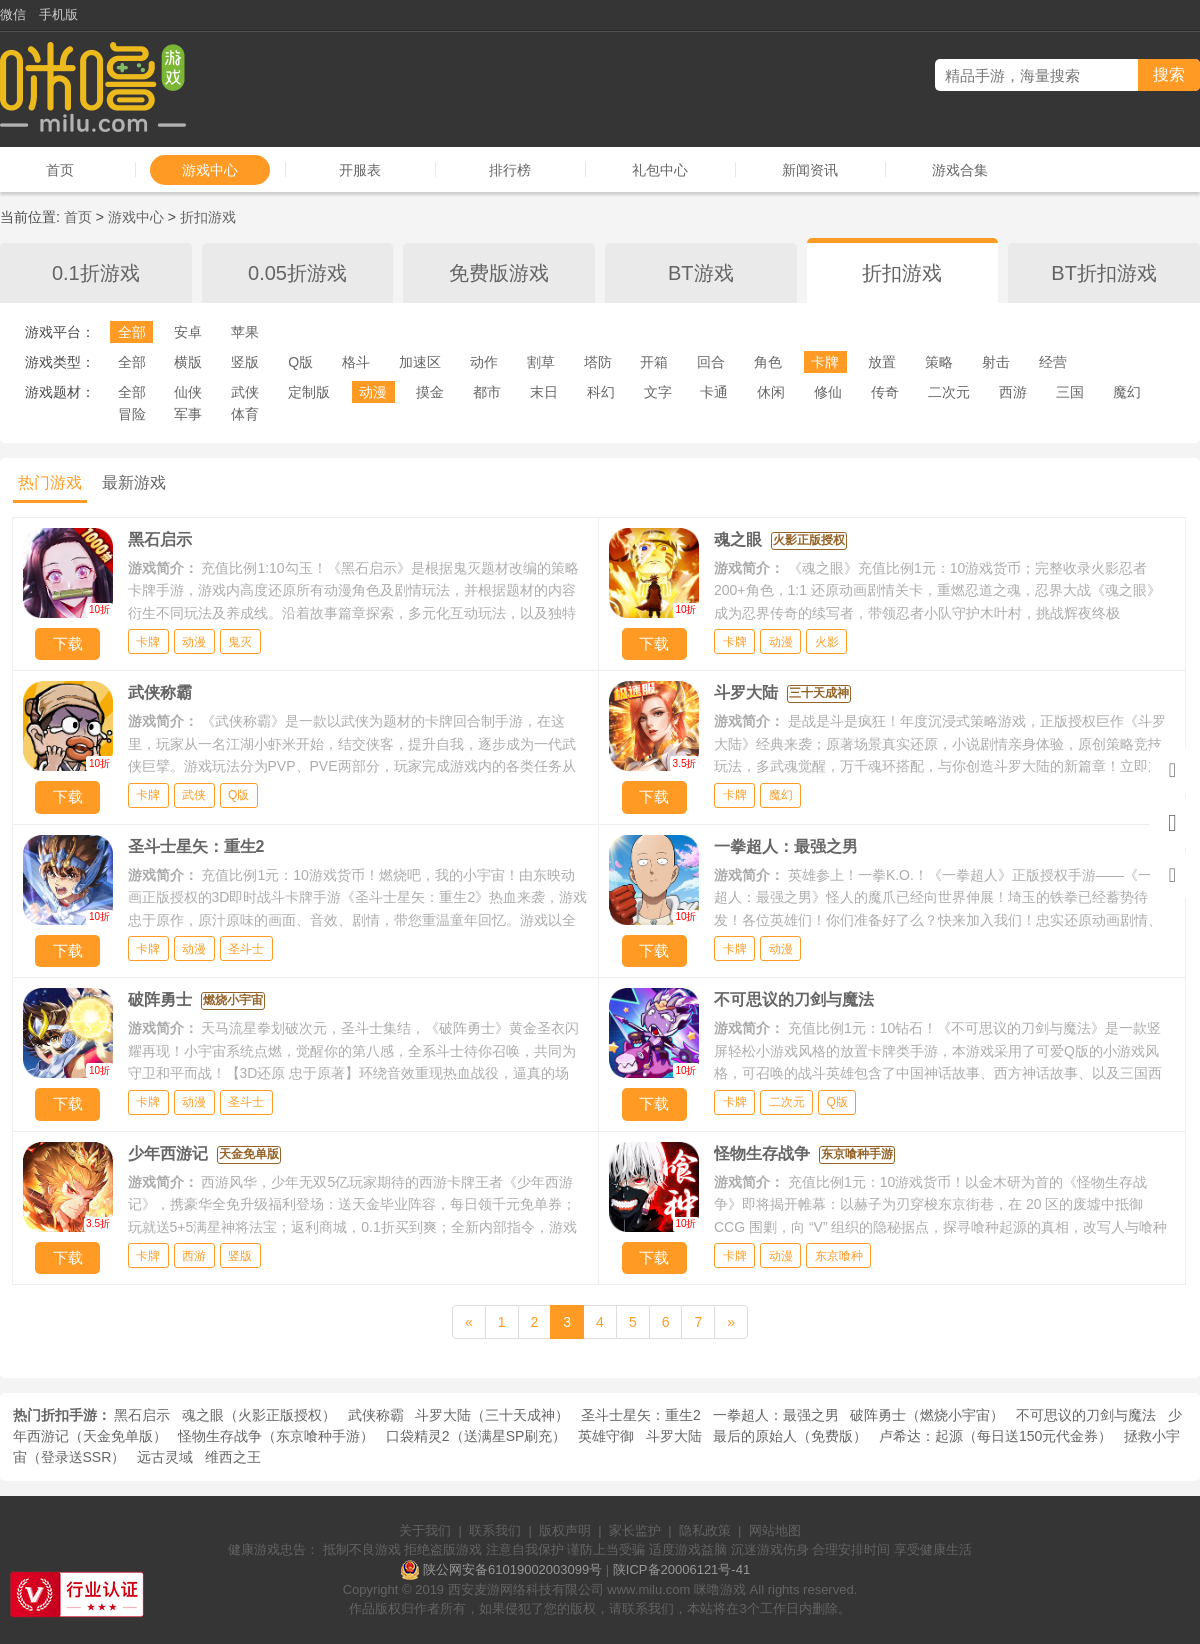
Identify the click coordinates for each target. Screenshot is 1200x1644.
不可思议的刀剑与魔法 (1086, 1415)
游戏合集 (960, 170)
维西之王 (233, 1457)
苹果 (245, 332)
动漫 (373, 392)
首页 (60, 170)
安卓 (188, 332)
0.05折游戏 (297, 273)
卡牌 (825, 362)
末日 (544, 392)
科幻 (601, 392)
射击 (996, 362)
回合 (711, 362)
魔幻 (1127, 392)
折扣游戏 (208, 217)
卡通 (714, 392)
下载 (68, 643)
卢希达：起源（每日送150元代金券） (995, 1436)
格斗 (356, 362)
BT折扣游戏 (1104, 273)
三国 (1070, 392)
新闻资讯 (810, 170)
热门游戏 (50, 482)
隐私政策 (705, 1530)
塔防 (598, 362)
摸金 (430, 392)
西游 (1013, 392)
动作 (484, 362)
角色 (768, 362)
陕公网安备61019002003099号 (512, 1569)
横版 (188, 362)
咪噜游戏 (720, 1589)
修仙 (828, 392)
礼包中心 (660, 170)
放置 (882, 362)
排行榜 (510, 170)
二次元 (949, 392)
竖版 (245, 362)
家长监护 (635, 1530)
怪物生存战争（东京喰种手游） (276, 1436)
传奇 (885, 392)
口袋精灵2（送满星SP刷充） (476, 1436)
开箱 (654, 362)
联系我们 (495, 1530)
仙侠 (188, 392)
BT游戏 (701, 273)
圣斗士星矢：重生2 (641, 1415)
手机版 (58, 14)
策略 (939, 362)
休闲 (771, 392)
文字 (658, 392)
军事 (188, 414)
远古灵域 (165, 1457)
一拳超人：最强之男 (776, 1415)
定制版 (309, 392)
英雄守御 (606, 1436)
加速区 (420, 362)
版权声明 (565, 1530)
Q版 (300, 362)
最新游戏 (134, 482)
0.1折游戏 (96, 273)
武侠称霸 (376, 1415)
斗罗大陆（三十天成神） (492, 1415)
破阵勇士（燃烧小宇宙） (927, 1415)
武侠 (245, 392)
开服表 (360, 170)
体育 (245, 414)
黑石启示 (142, 1415)
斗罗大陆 (674, 1436)
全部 (132, 332)
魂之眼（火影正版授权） (259, 1415)
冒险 (132, 414)
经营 (1053, 362)
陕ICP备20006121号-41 (681, 1569)
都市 (487, 392)
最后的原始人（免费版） (790, 1436)
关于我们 (425, 1530)
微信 (13, 14)
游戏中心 (210, 170)
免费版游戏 (499, 273)
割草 (541, 362)
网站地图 (775, 1530)
